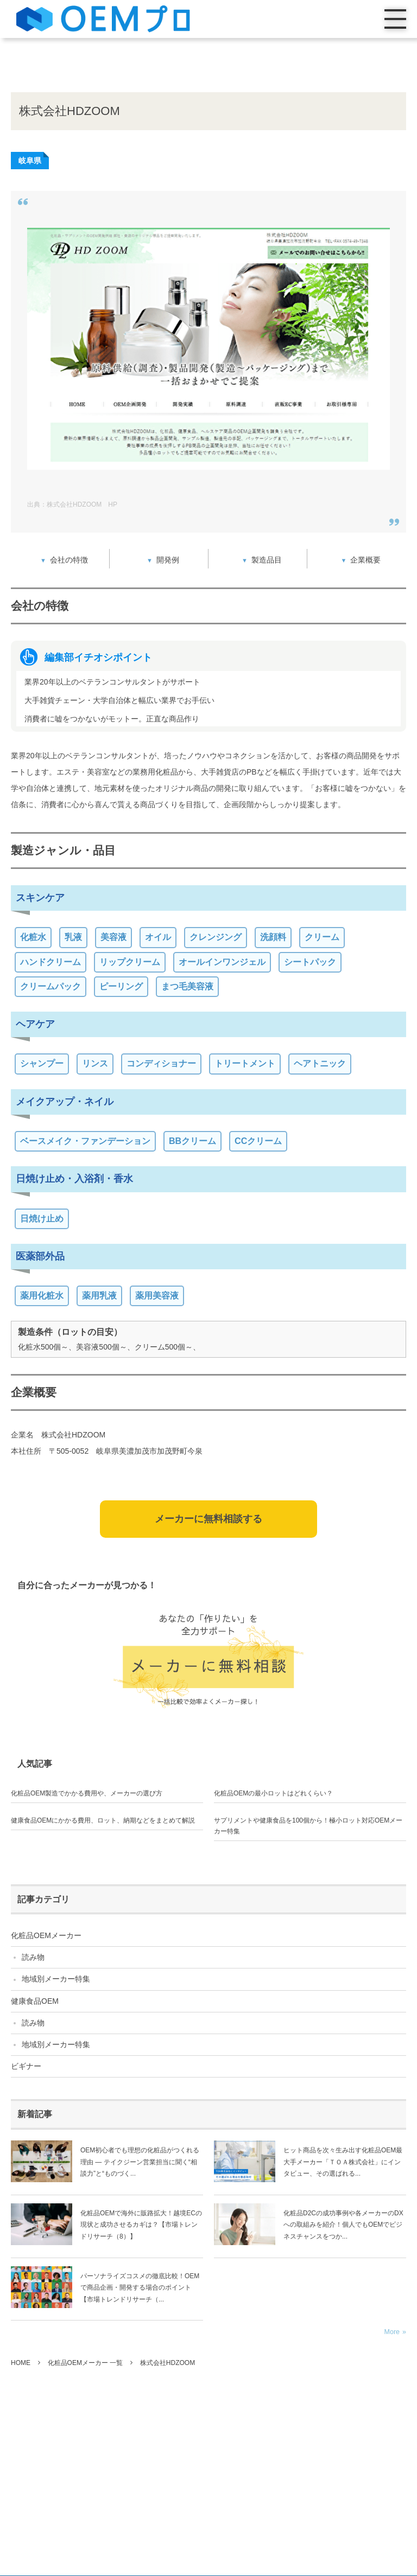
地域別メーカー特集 (56, 1978)
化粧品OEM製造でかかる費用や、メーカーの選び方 (86, 1793)
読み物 (33, 1957)
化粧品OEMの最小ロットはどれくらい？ (273, 1793)
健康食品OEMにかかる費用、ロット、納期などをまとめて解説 (103, 1820)
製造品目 (266, 559)
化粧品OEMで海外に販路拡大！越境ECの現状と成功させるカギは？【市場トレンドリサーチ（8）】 (141, 2224)
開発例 (167, 559)
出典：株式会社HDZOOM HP (72, 504)
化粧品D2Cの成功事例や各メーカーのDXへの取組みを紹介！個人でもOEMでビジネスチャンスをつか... (343, 2224)
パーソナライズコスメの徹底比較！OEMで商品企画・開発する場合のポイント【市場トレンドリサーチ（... (139, 2287)
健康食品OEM (35, 2001)
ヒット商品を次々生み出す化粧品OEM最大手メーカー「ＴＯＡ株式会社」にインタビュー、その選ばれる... (342, 2161)
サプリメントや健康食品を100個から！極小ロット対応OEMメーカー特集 (308, 1826)
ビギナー (26, 2066)
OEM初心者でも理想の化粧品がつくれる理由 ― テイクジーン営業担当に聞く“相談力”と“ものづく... (139, 2161)
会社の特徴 (69, 559)
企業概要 (365, 559)
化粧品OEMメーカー (46, 1935)
